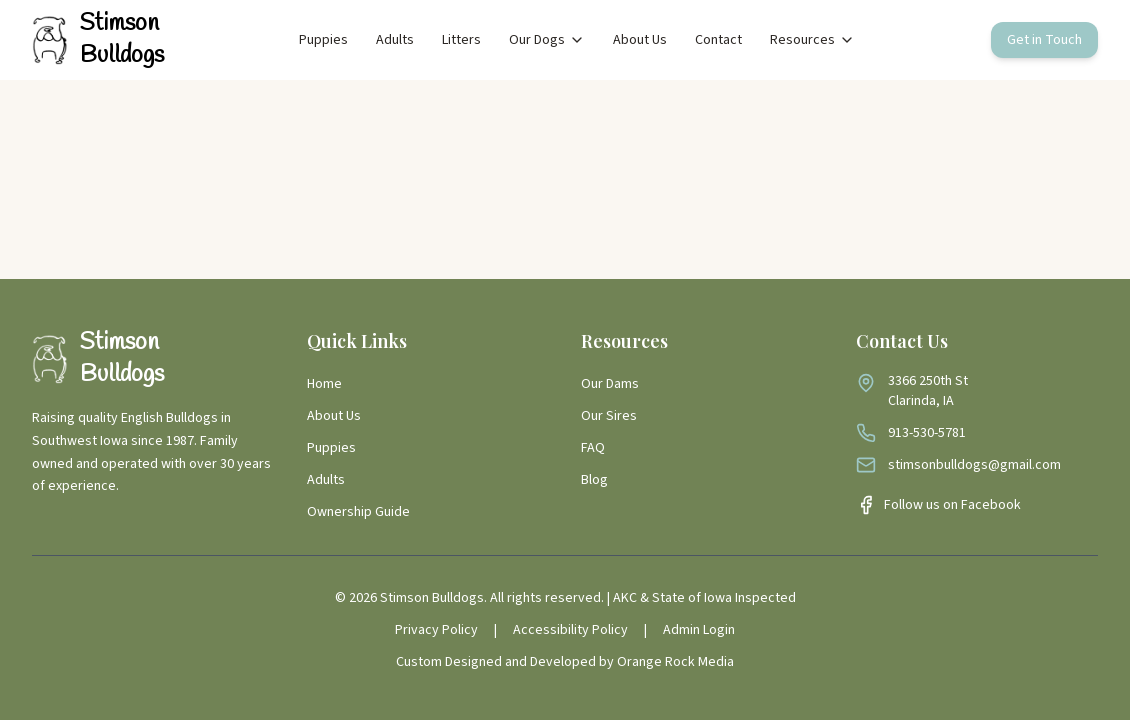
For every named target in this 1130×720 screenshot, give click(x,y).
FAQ (593, 448)
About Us (640, 40)
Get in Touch (1044, 40)
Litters (461, 40)
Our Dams (610, 384)
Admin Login (699, 630)
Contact (718, 40)
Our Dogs (547, 40)
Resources (812, 40)
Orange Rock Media (675, 662)
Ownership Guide (358, 512)
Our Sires (609, 416)
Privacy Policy (436, 630)
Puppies (323, 40)
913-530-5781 (927, 433)
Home (324, 384)
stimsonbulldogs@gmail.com (974, 465)
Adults (395, 40)
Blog (594, 480)
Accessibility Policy (570, 630)
